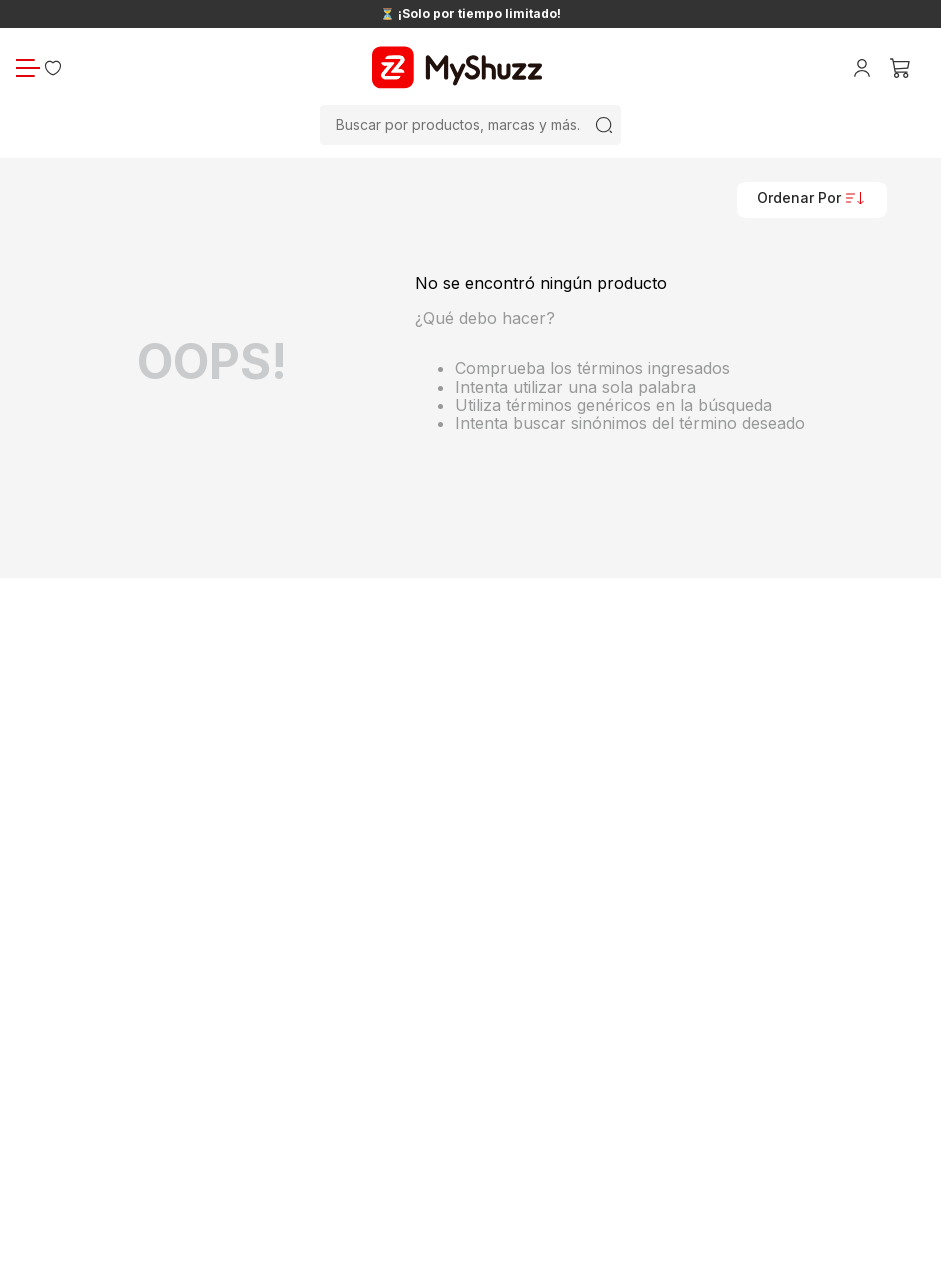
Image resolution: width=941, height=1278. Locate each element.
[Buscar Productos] (604, 125)
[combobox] (470, 125)
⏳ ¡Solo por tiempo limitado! (470, 14)
